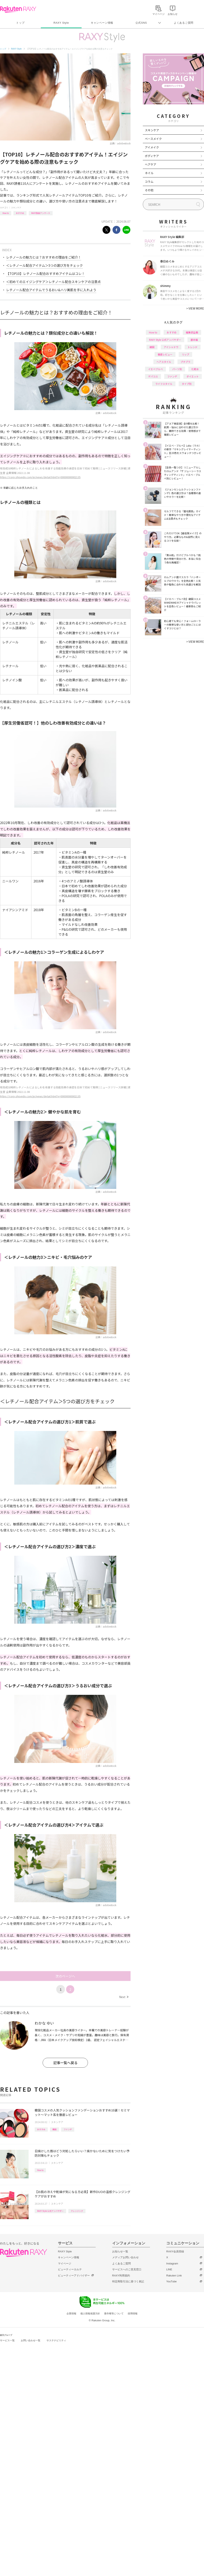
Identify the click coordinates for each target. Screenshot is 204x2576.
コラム (149, 181)
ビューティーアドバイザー (74, 2275)
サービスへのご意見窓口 (126, 2269)
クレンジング (77, 2210)
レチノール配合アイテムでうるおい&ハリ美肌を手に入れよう (51, 289)
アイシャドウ (171, 347)
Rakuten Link (174, 2275)
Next (123, 1997)
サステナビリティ (56, 2340)
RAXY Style (61, 22)
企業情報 (71, 2313)
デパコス (153, 376)
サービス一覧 (7, 2340)
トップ (20, 22)
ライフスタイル (163, 383)
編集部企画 (192, 332)
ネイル (149, 173)
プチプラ (185, 361)
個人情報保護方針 (90, 2313)
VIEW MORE (195, 308)
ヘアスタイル (163, 361)
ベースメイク (153, 139)
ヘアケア (150, 164)
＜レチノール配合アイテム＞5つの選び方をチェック (44, 265)
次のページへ (65, 1976)
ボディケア (152, 156)
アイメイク (152, 147)
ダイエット (192, 376)
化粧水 (195, 369)
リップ (185, 354)
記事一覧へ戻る (65, 2062)
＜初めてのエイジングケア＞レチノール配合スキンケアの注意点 (53, 281)
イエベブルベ (155, 369)
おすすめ (20, 213)
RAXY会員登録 (175, 2251)
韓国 (54, 2129)
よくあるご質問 (183, 22)
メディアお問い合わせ (125, 2257)
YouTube (171, 2281)
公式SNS (141, 22)
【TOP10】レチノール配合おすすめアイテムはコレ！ (45, 273)
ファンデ (68, 2129)
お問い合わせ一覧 (30, 2340)
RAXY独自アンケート (40, 213)
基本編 (194, 339)
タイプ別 (187, 383)
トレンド (192, 347)
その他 (149, 190)
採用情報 (132, 2313)
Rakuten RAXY (18, 9)
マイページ (64, 2263)
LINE (169, 2269)
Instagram (172, 2263)
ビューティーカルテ (70, 2269)
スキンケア (16, 207)
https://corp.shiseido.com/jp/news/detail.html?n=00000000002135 (40, 477)
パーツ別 (177, 369)
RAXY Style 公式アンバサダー (50, 2210)
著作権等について (114, 2313)
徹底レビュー (165, 354)
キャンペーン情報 (102, 22)
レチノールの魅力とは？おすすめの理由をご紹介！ (43, 257)
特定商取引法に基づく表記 (128, 2281)
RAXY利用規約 (121, 2275)
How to (5, 213)
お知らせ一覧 (120, 2251)
